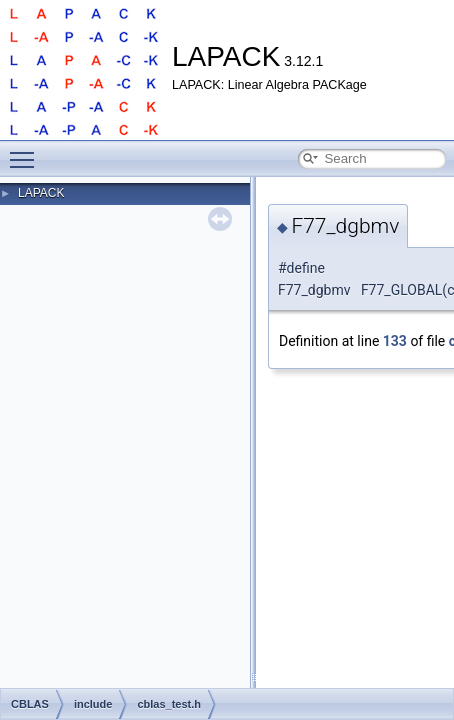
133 (395, 341)
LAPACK (41, 193)
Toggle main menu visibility (27, 151)
